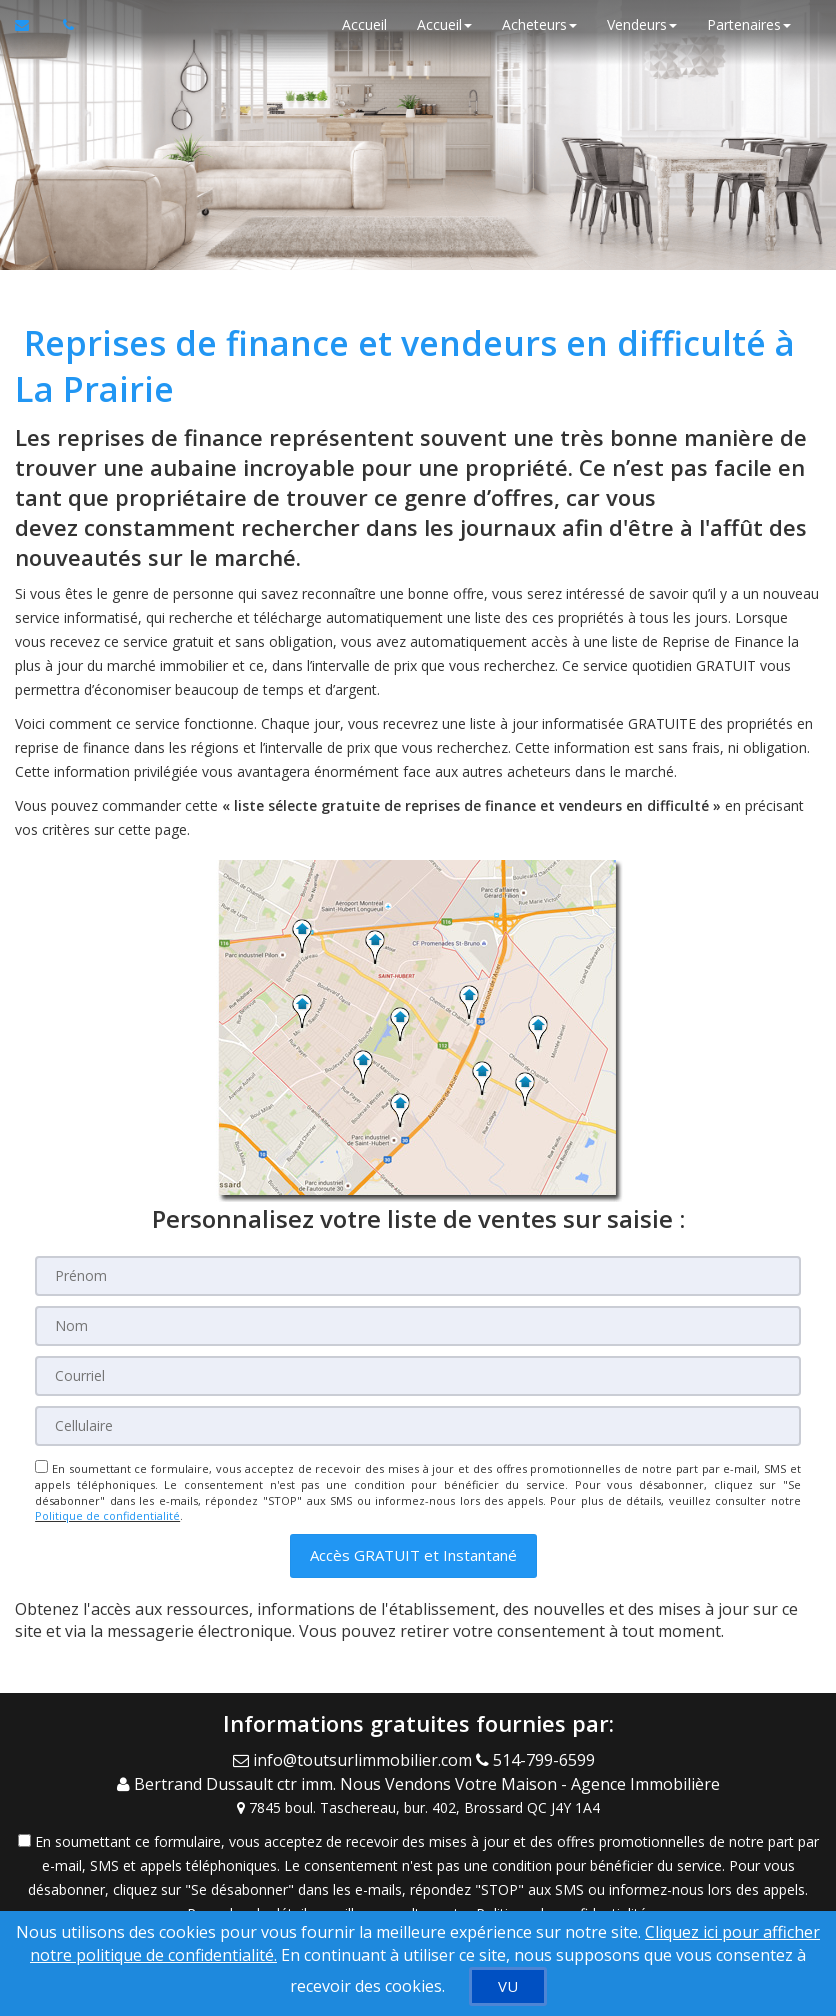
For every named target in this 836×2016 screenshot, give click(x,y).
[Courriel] (418, 1376)
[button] (413, 1555)
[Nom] (418, 1326)
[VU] (508, 1986)
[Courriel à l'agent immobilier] (31, 25)
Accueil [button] (444, 24)
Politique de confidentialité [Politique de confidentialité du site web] (107, 1515)
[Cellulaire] (418, 1426)
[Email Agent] (354, 1759)
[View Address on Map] (418, 1806)
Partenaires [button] (749, 24)
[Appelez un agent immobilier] (63, 25)
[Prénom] (418, 1276)
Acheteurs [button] (539, 24)
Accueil (364, 24)
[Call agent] (539, 1759)
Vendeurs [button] (642, 24)
